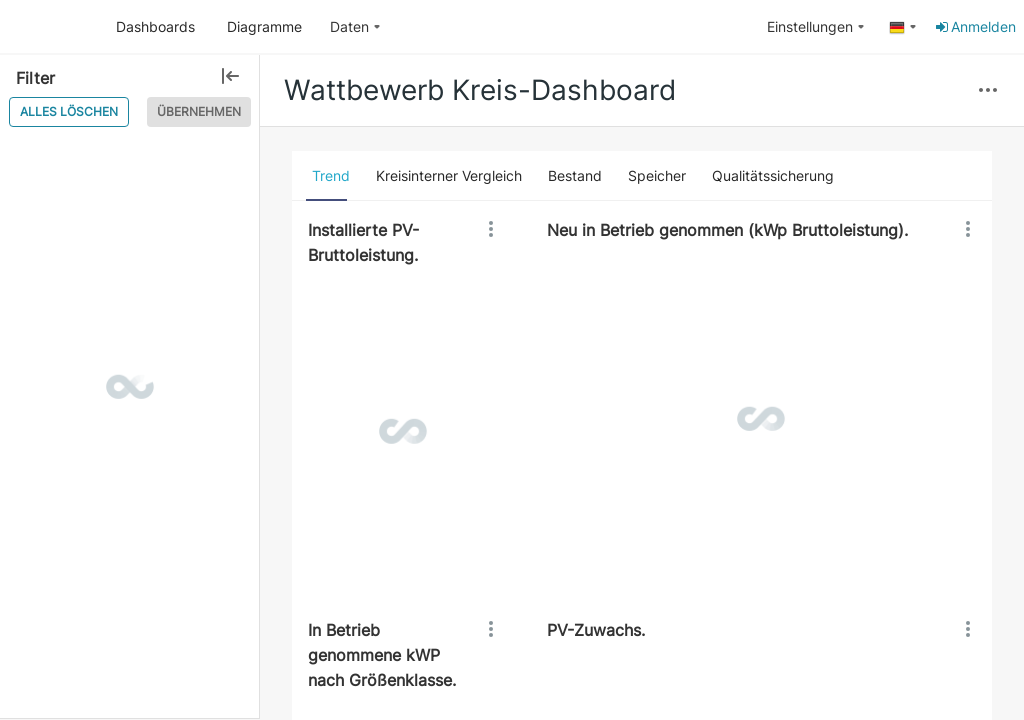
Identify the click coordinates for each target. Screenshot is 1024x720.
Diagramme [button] (264, 26)
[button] (988, 91)
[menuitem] (355, 27)
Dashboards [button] (155, 26)
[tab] (331, 176)
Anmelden (974, 26)
